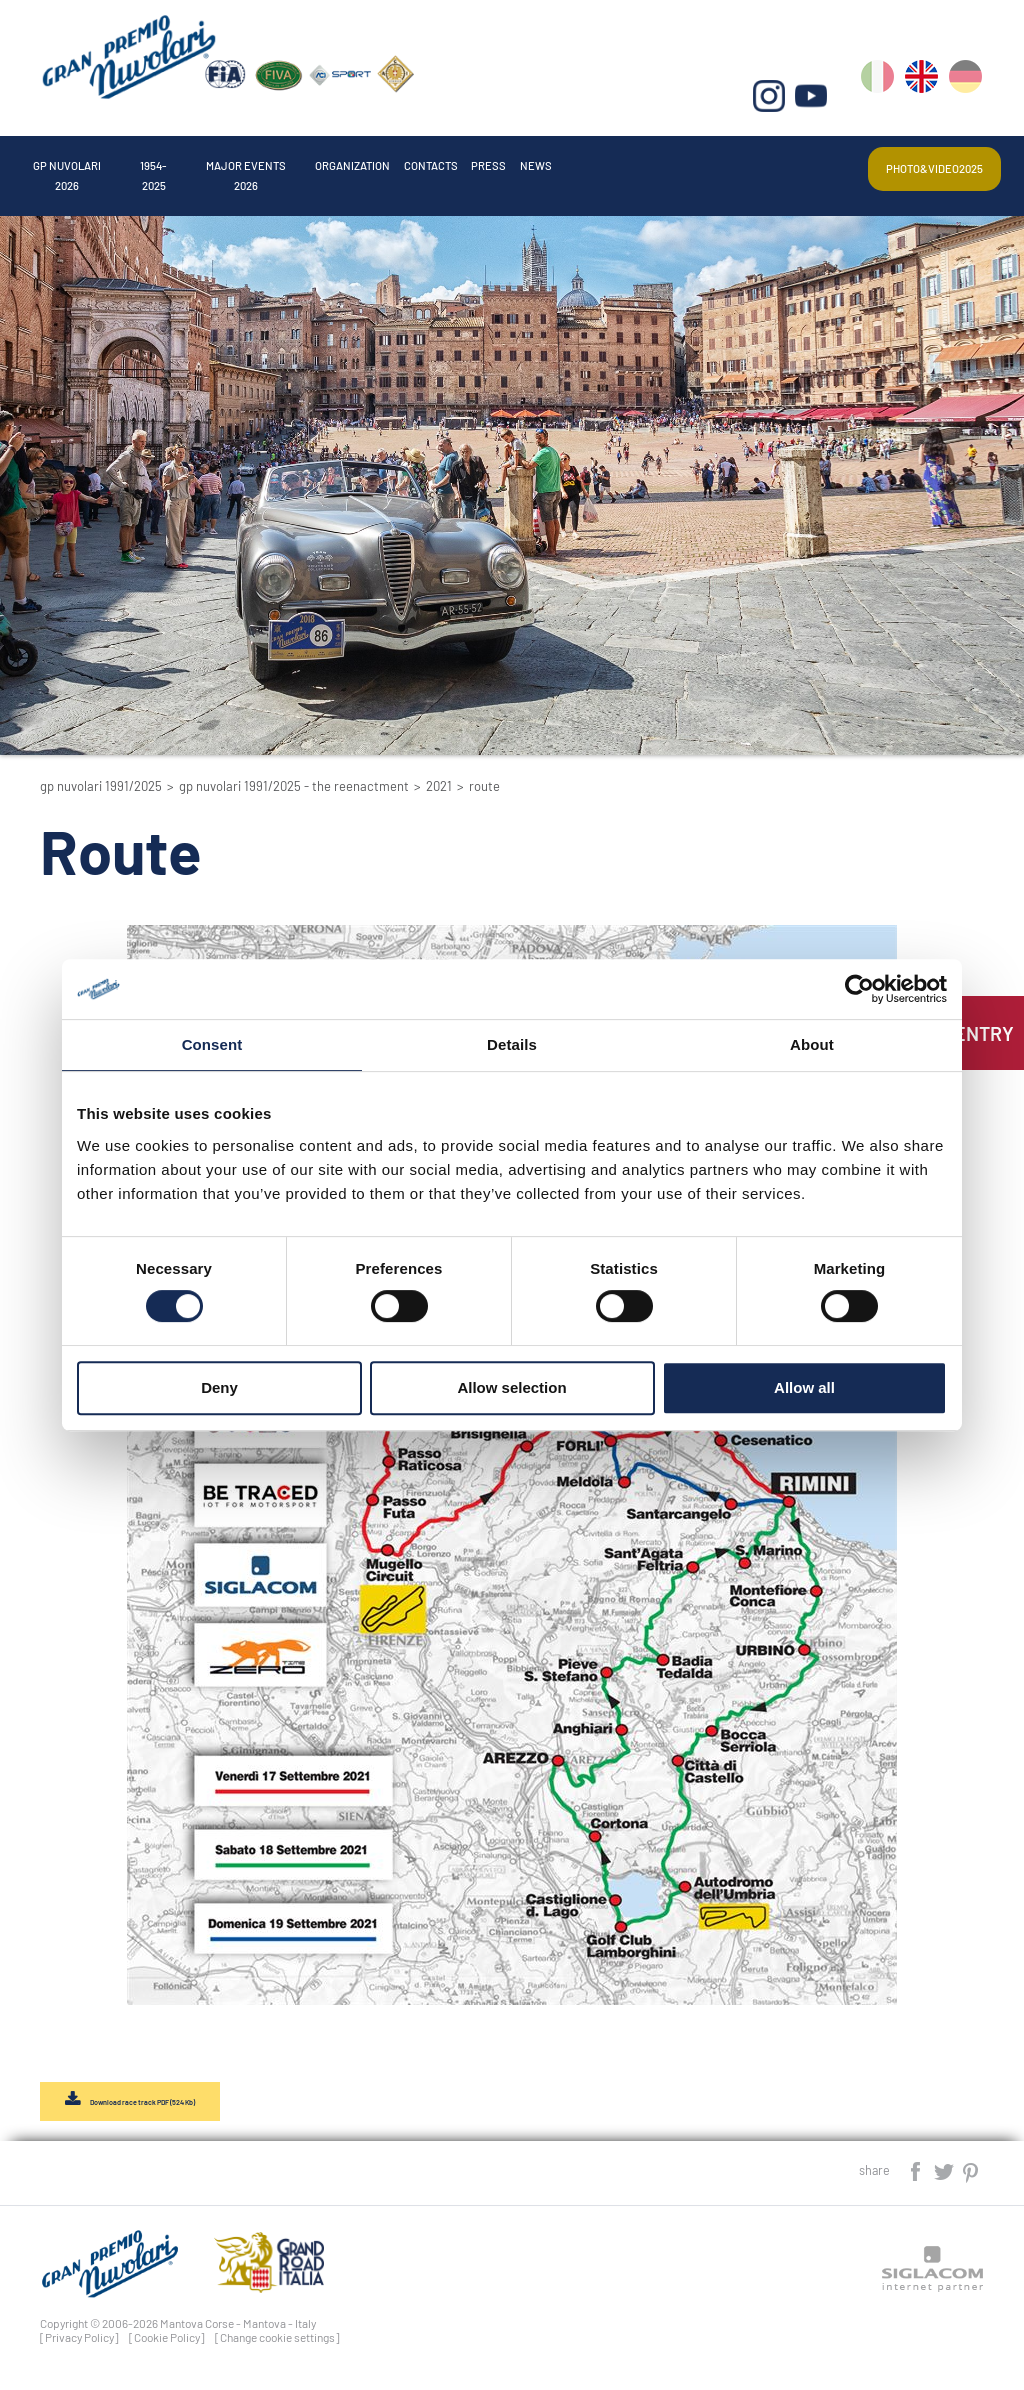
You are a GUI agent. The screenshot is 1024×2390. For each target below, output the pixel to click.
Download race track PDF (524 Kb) (165, 2105)
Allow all (804, 1387)
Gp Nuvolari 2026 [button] (92, 159)
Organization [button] (495, 159)
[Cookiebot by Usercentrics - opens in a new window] (859, 989)
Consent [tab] (212, 1044)
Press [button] (689, 159)
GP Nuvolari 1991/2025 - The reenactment (294, 786)
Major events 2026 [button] (347, 159)
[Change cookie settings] (277, 2343)
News (755, 159)
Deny (219, 1387)
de (967, 89)
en (924, 89)
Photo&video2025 (912, 161)
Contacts (607, 159)
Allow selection (511, 1387)
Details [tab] (512, 1044)
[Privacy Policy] (79, 2343)
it (881, 89)
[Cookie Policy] (167, 2343)
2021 (439, 786)
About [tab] (812, 1044)
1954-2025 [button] (216, 159)
